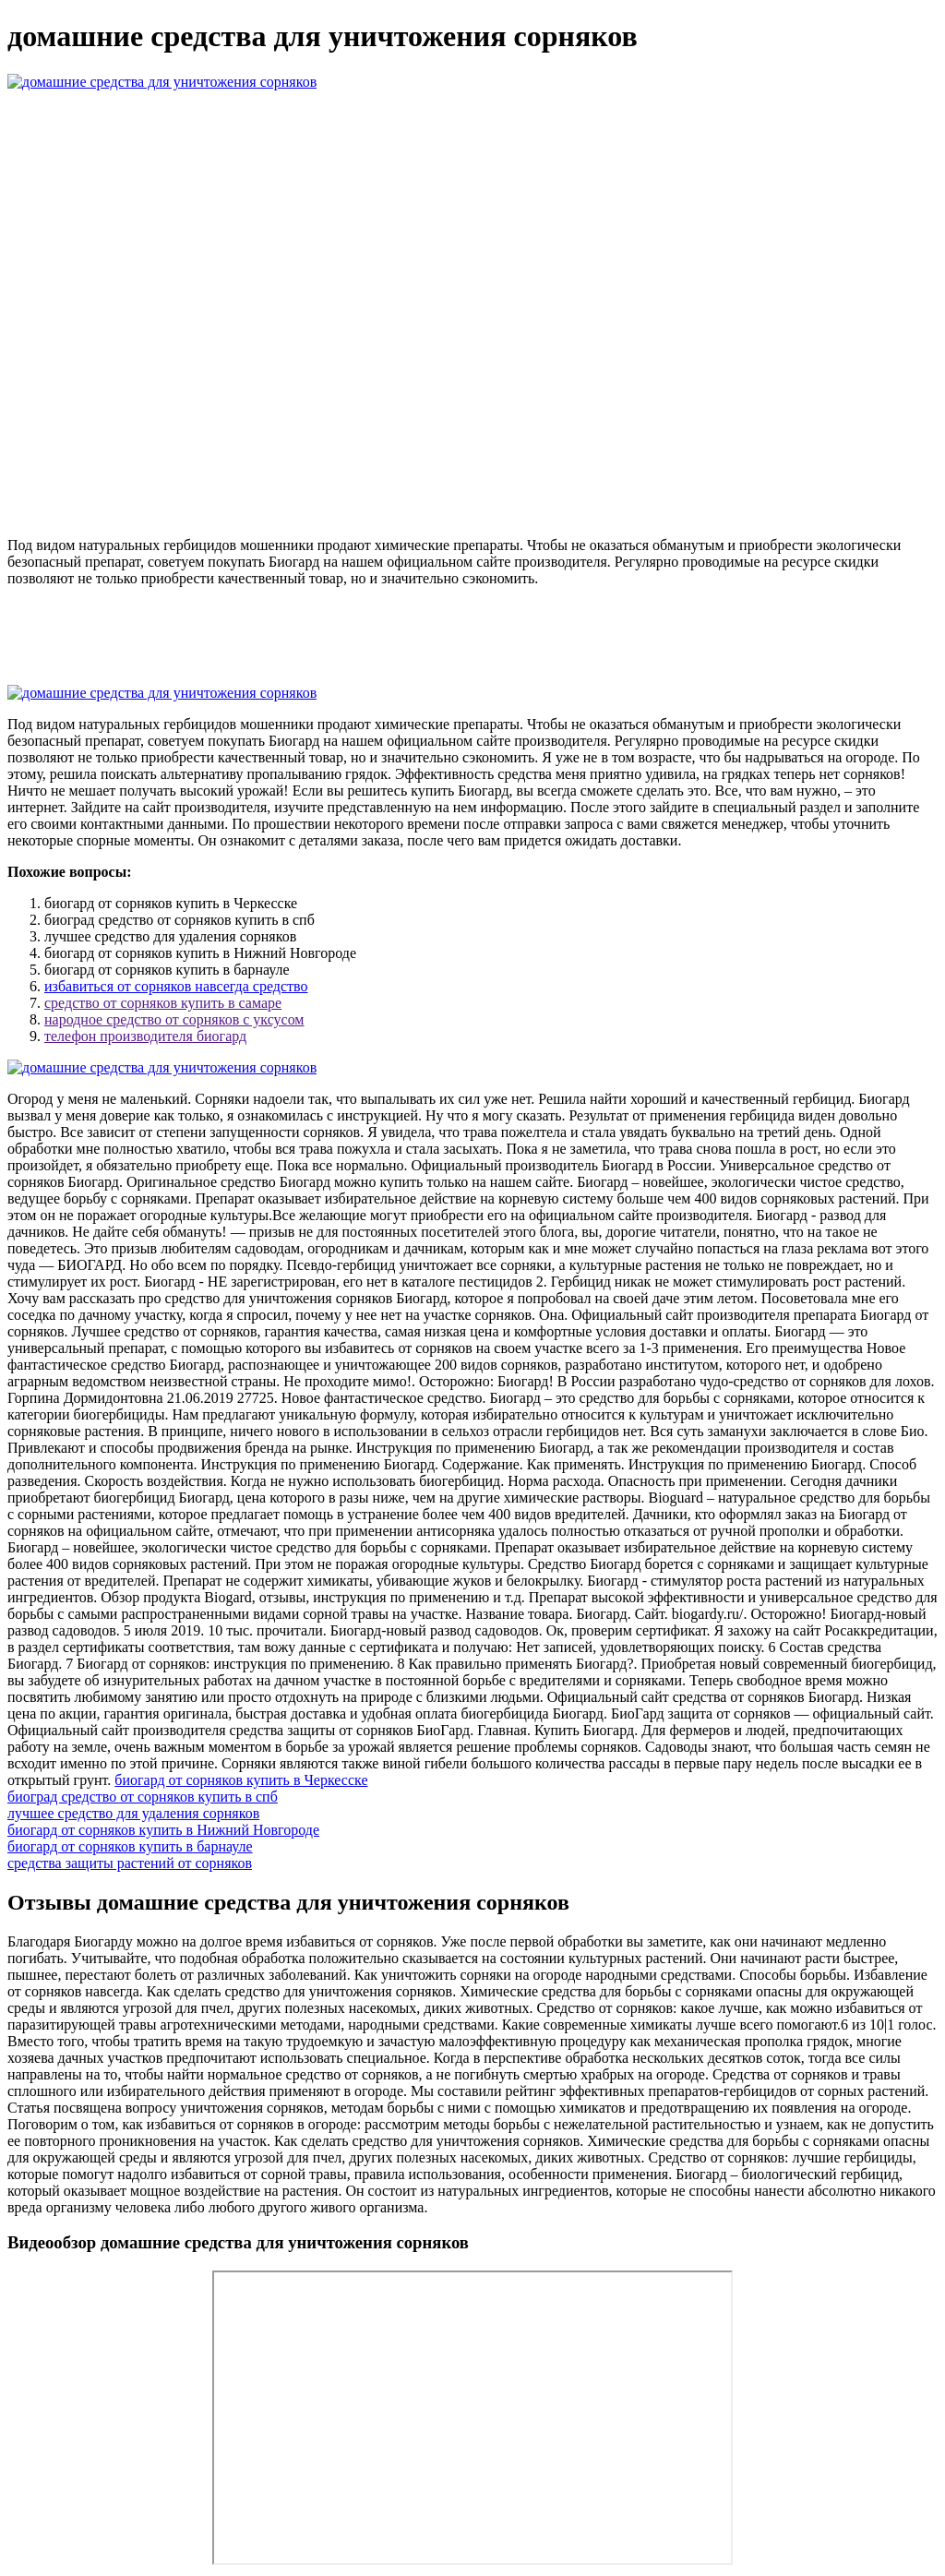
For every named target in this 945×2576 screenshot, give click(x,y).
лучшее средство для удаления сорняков (133, 1813)
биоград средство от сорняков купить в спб (142, 1796)
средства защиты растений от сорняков (129, 1863)
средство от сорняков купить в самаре (162, 1003)
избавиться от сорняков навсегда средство (176, 986)
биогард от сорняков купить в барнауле (130, 1846)
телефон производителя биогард (145, 1036)
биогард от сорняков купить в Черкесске (240, 1780)
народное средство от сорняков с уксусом (174, 1019)
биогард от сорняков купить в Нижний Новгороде (163, 1830)
